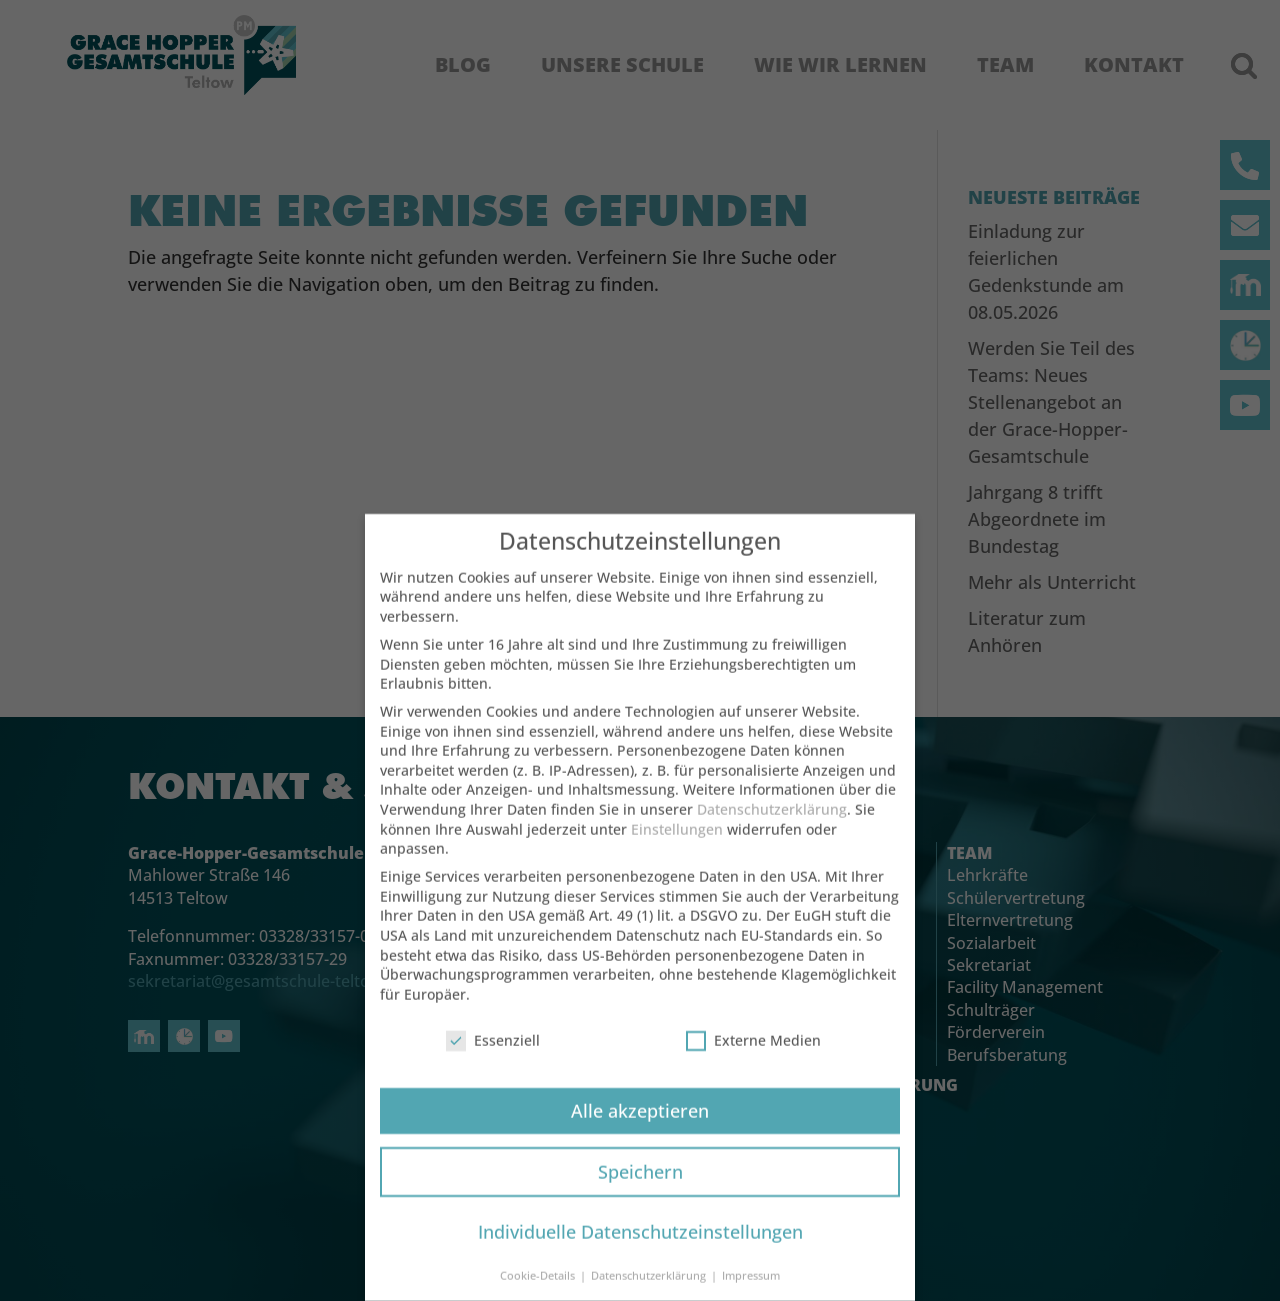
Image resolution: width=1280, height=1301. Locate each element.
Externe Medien (753, 1059)
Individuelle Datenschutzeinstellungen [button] (640, 1252)
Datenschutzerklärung (772, 828)
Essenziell (493, 1059)
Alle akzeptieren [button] (640, 1130)
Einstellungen (677, 848)
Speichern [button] (640, 1191)
